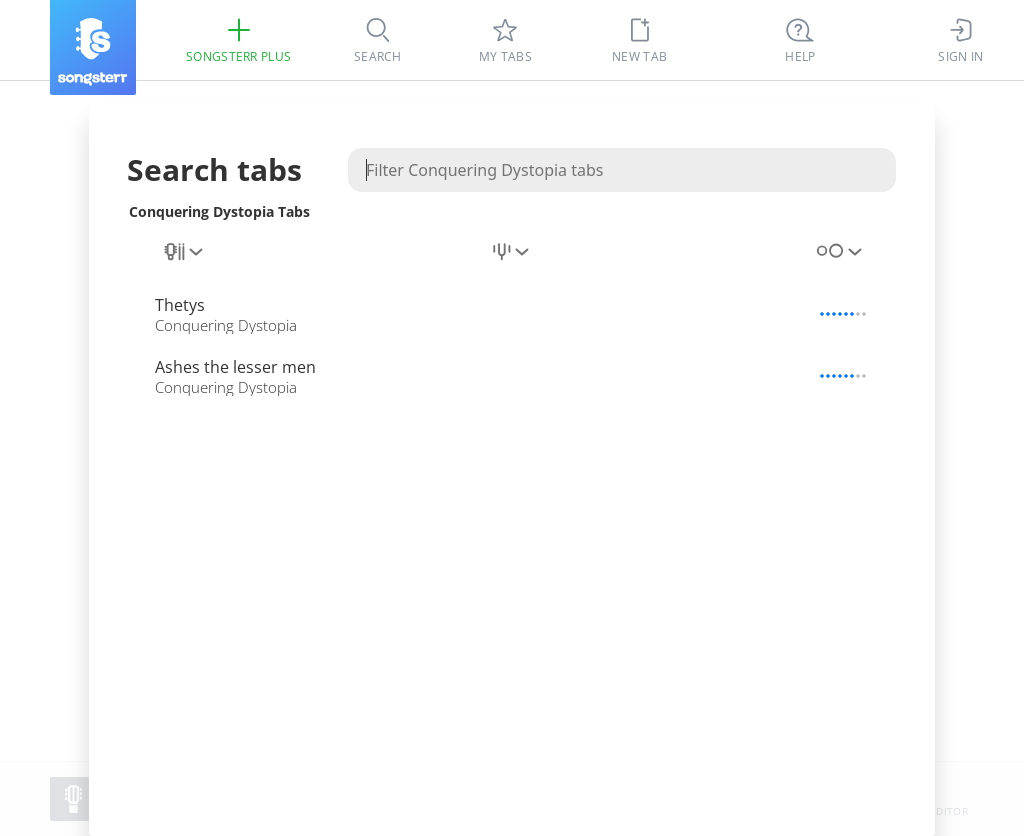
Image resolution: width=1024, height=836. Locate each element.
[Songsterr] (93, 47)
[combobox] (185, 263)
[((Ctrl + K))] (800, 40)
